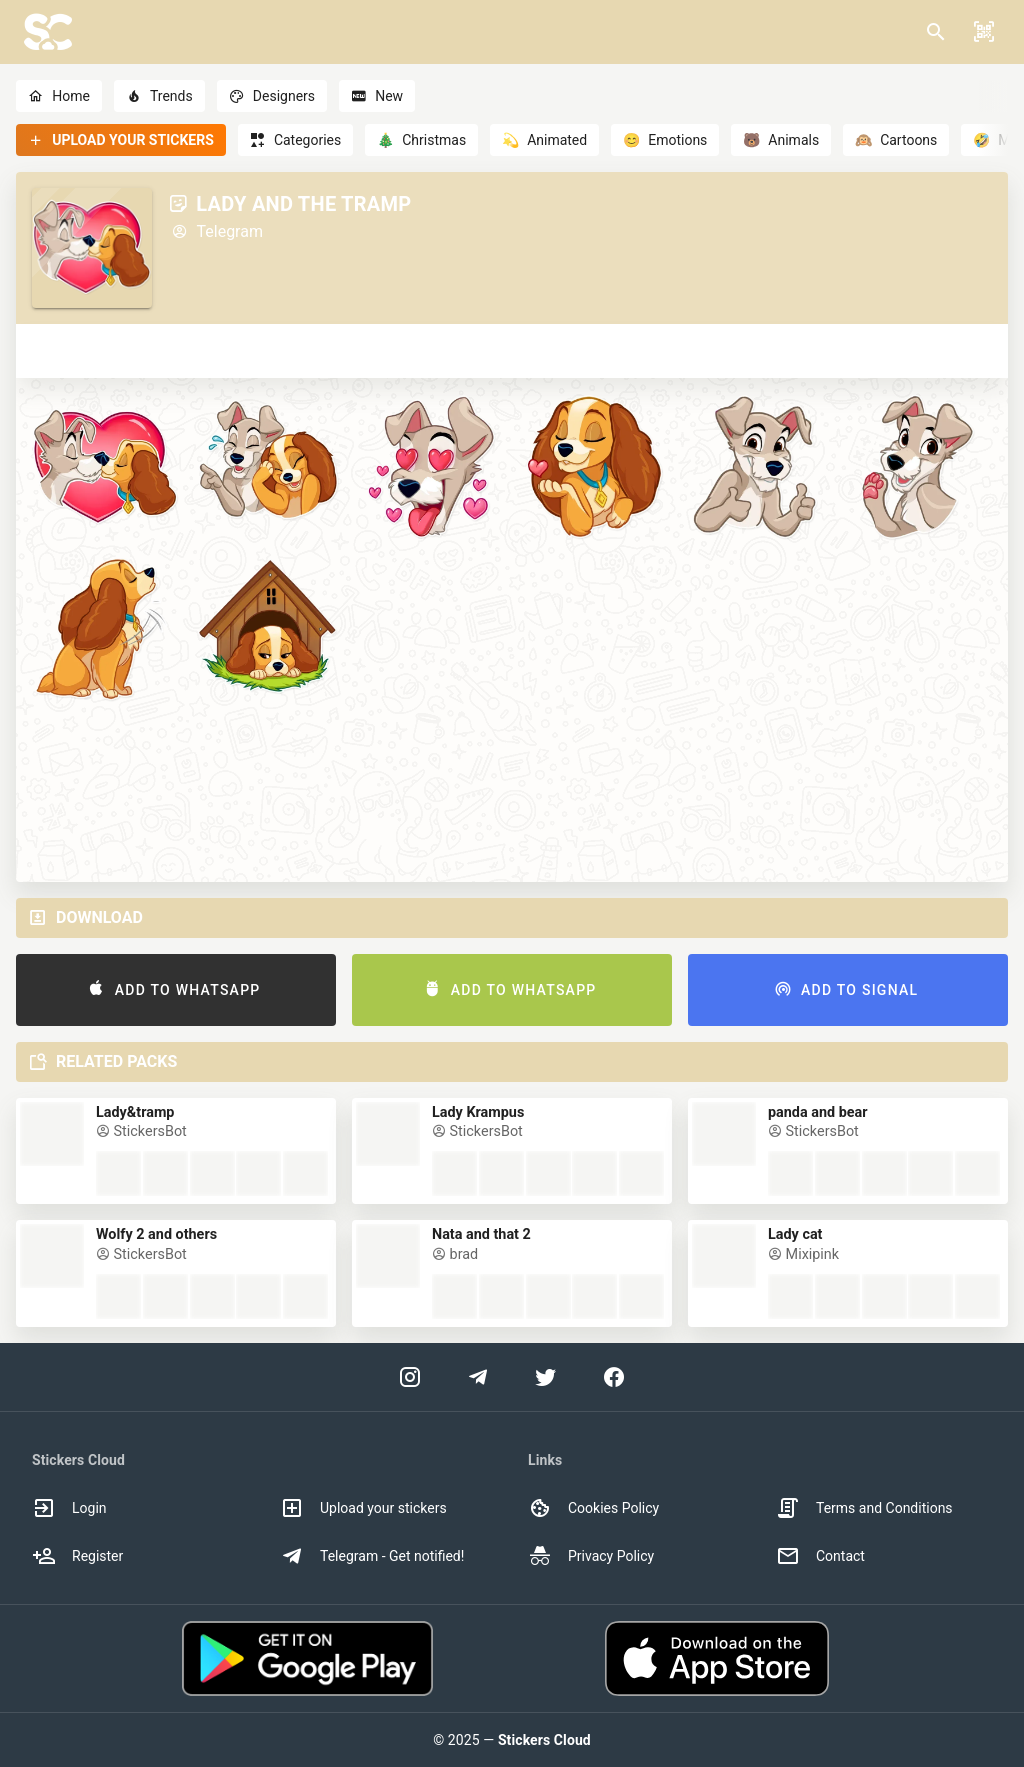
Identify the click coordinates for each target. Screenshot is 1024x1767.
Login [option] (69, 1508)
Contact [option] (820, 1556)
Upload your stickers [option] (363, 1508)
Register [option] (77, 1556)
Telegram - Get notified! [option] (372, 1556)
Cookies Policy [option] (593, 1508)
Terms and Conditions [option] (864, 1508)
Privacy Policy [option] (591, 1556)
